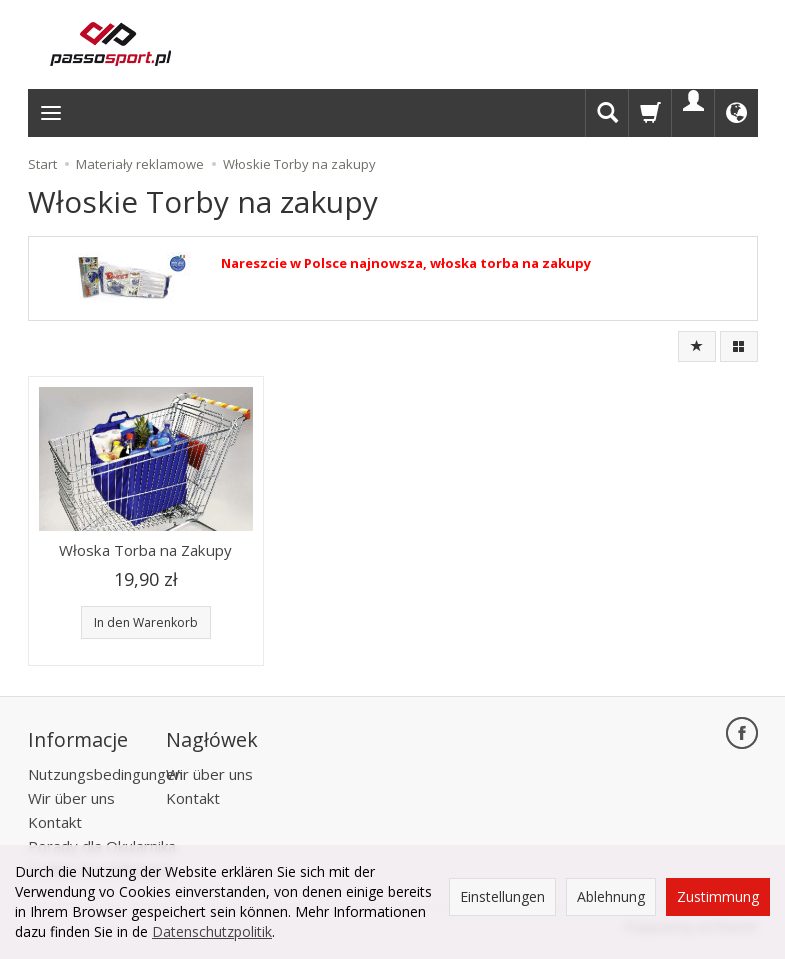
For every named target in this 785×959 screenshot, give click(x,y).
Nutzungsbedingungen (105, 770)
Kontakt (55, 818)
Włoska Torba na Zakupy (145, 550)
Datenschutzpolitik (212, 931)
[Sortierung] (697, 346)
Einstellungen (502, 896)
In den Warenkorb (146, 622)
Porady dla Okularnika (102, 842)
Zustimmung (718, 896)
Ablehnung (611, 896)
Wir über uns (71, 794)
